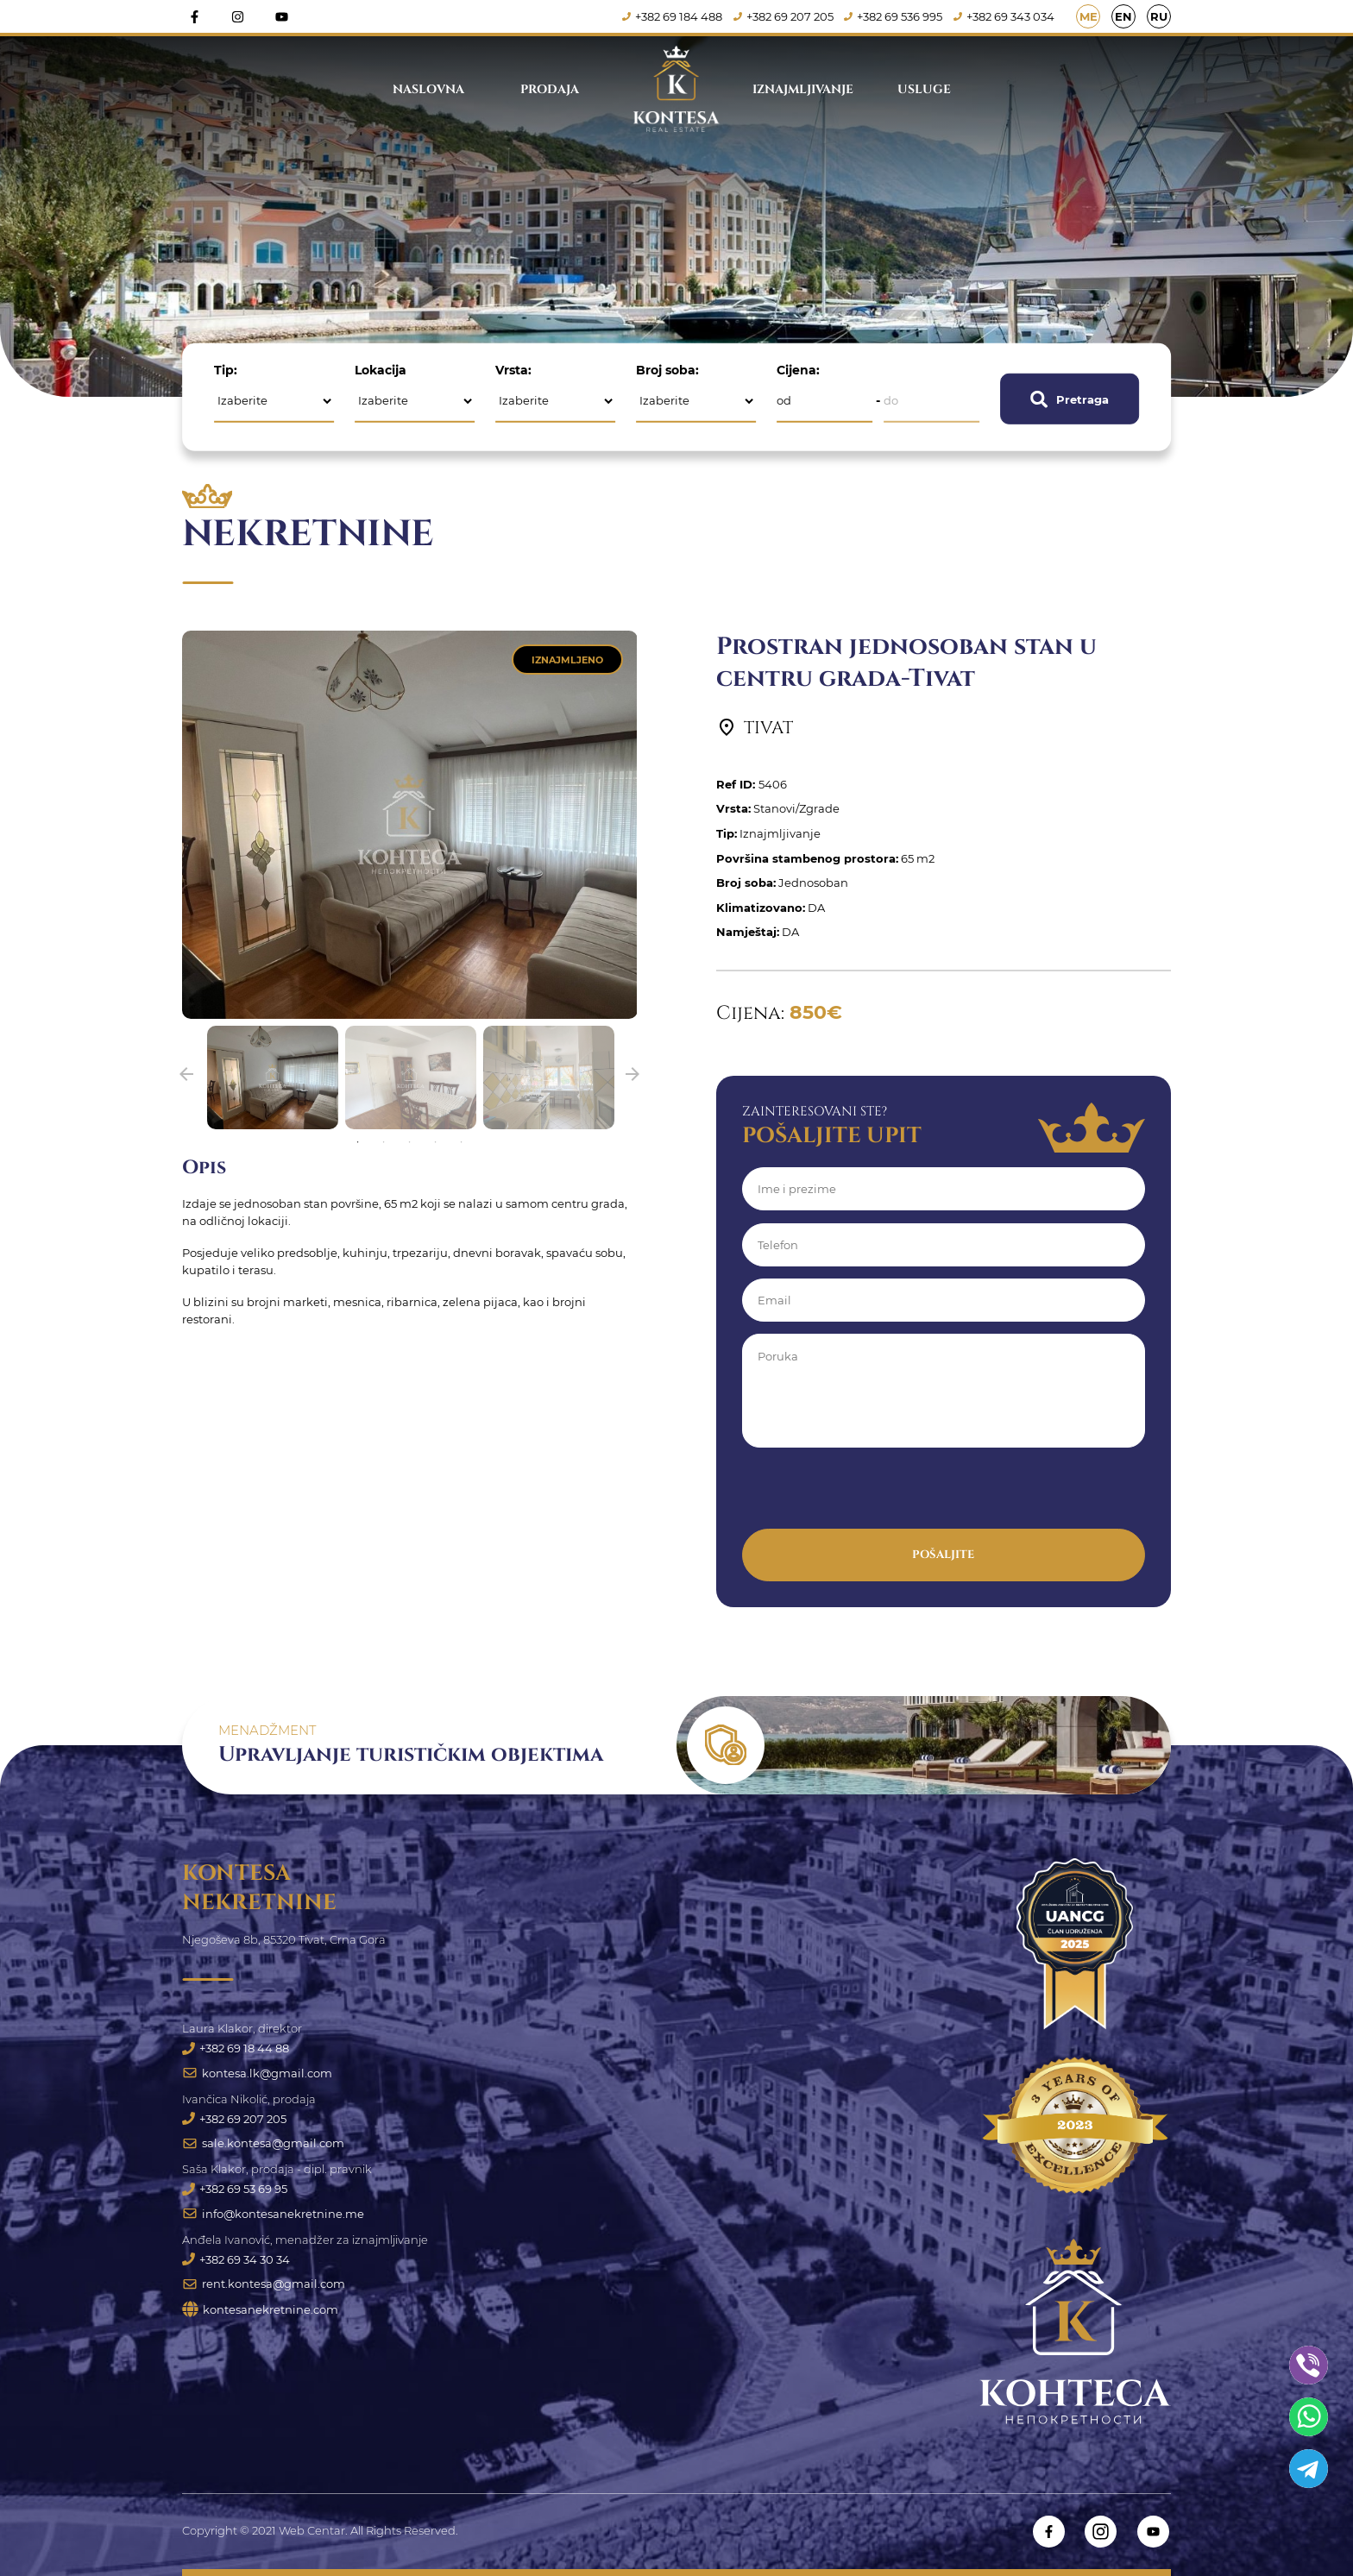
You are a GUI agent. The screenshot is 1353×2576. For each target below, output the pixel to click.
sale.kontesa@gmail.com (263, 2144)
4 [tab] (435, 1142)
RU (1158, 16)
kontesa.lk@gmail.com (257, 2073)
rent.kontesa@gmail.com (263, 2286)
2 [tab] (384, 1142)
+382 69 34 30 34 (236, 2261)
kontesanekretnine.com (260, 2312)
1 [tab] (358, 1142)
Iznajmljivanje (802, 89)
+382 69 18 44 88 (235, 2048)
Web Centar (312, 2530)
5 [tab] (461, 1142)
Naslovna (428, 89)
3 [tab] (409, 1142)
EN (1123, 16)
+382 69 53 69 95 (234, 2190)
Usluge (924, 89)
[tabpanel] (273, 1077)
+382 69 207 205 (783, 16)
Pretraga (1069, 398)
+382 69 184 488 (673, 16)
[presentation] (873, 1495)
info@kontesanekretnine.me (273, 2215)
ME (1088, 16)
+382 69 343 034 (1004, 16)
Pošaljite (943, 1554)
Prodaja (549, 89)
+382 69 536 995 (894, 16)
